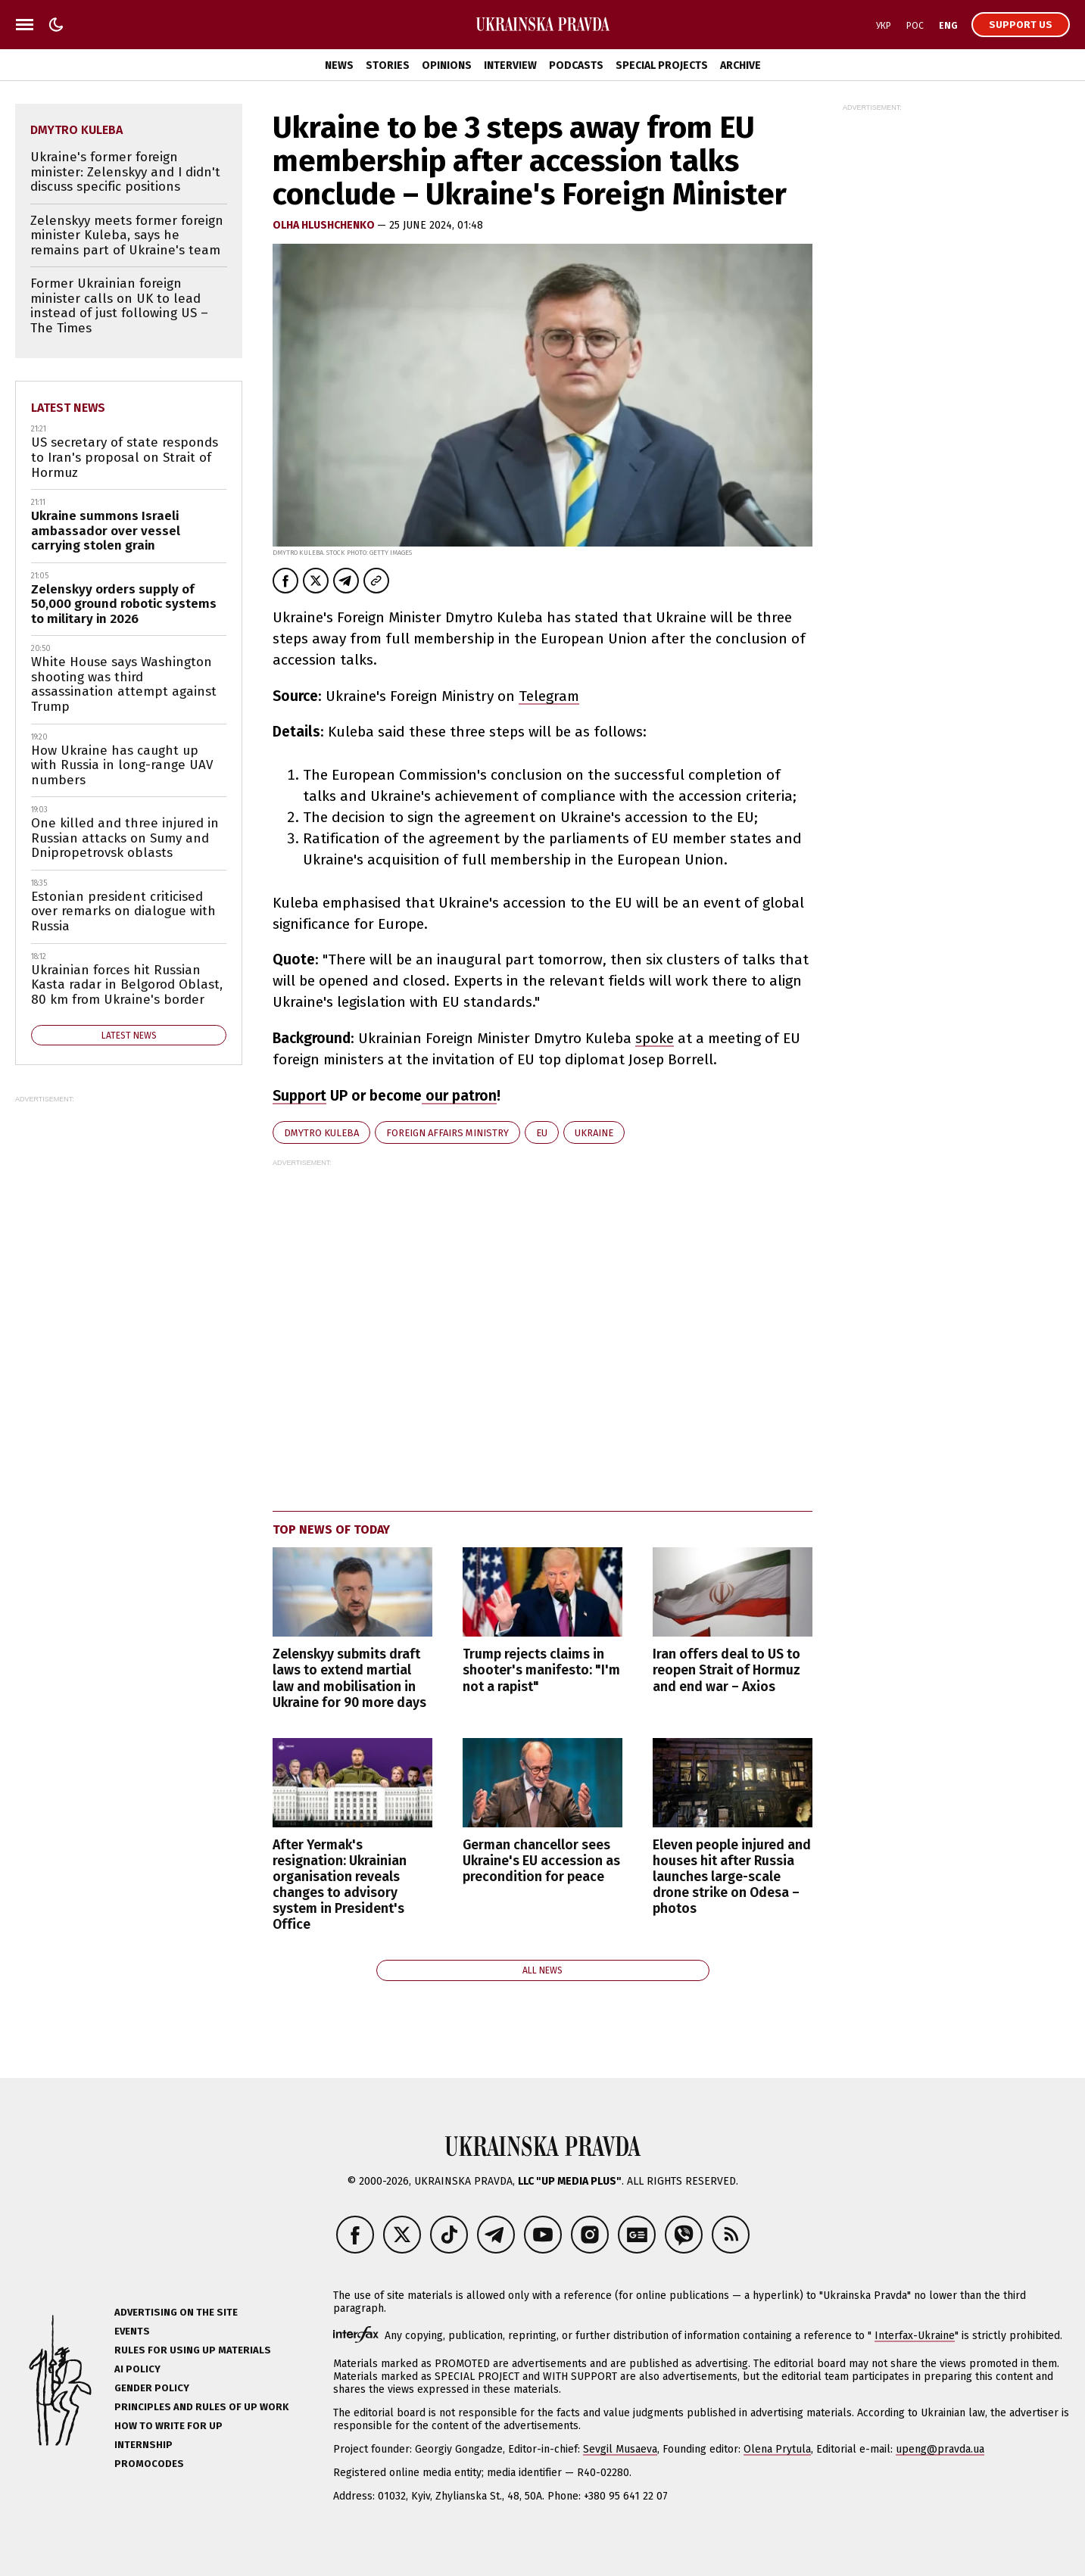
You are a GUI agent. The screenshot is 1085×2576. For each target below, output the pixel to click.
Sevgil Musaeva (620, 2449)
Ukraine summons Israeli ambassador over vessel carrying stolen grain (105, 530)
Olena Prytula (777, 2449)
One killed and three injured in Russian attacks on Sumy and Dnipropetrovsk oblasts (125, 838)
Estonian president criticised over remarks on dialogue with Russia (123, 911)
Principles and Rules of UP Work (201, 2406)
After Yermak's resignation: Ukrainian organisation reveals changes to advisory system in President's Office (340, 1885)
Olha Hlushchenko (325, 225)
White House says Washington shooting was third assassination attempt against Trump (124, 684)
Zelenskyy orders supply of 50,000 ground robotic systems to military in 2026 (124, 604)
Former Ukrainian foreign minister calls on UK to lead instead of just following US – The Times (119, 306)
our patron (459, 1095)
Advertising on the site (176, 2312)
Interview (510, 65)
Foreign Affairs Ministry (447, 1132)
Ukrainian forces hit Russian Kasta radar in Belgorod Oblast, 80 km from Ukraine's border (127, 985)
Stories (388, 65)
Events (132, 2331)
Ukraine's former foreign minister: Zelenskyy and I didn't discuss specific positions (125, 172)
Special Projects (662, 65)
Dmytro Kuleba (321, 1132)
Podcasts (576, 65)
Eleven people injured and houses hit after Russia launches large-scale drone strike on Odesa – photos (732, 1877)
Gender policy (151, 2388)
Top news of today (331, 1529)
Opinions (447, 65)
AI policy (137, 2369)
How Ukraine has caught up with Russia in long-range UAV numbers (122, 765)
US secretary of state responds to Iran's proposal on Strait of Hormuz (124, 457)
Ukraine (594, 1132)
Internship (143, 2444)
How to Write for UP (168, 2425)
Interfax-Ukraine (915, 2335)
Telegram (549, 696)
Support (299, 1095)
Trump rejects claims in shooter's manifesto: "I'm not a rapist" (541, 1670)
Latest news (68, 407)
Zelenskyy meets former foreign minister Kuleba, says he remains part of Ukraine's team (126, 235)
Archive (740, 65)
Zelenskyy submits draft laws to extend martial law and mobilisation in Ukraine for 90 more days (349, 1678)
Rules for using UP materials (192, 2350)
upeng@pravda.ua (940, 2449)
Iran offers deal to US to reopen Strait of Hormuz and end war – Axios (726, 1670)
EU (541, 1132)
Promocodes (149, 2463)
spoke (654, 1038)
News (339, 65)
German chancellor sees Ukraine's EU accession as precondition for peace (541, 1861)
